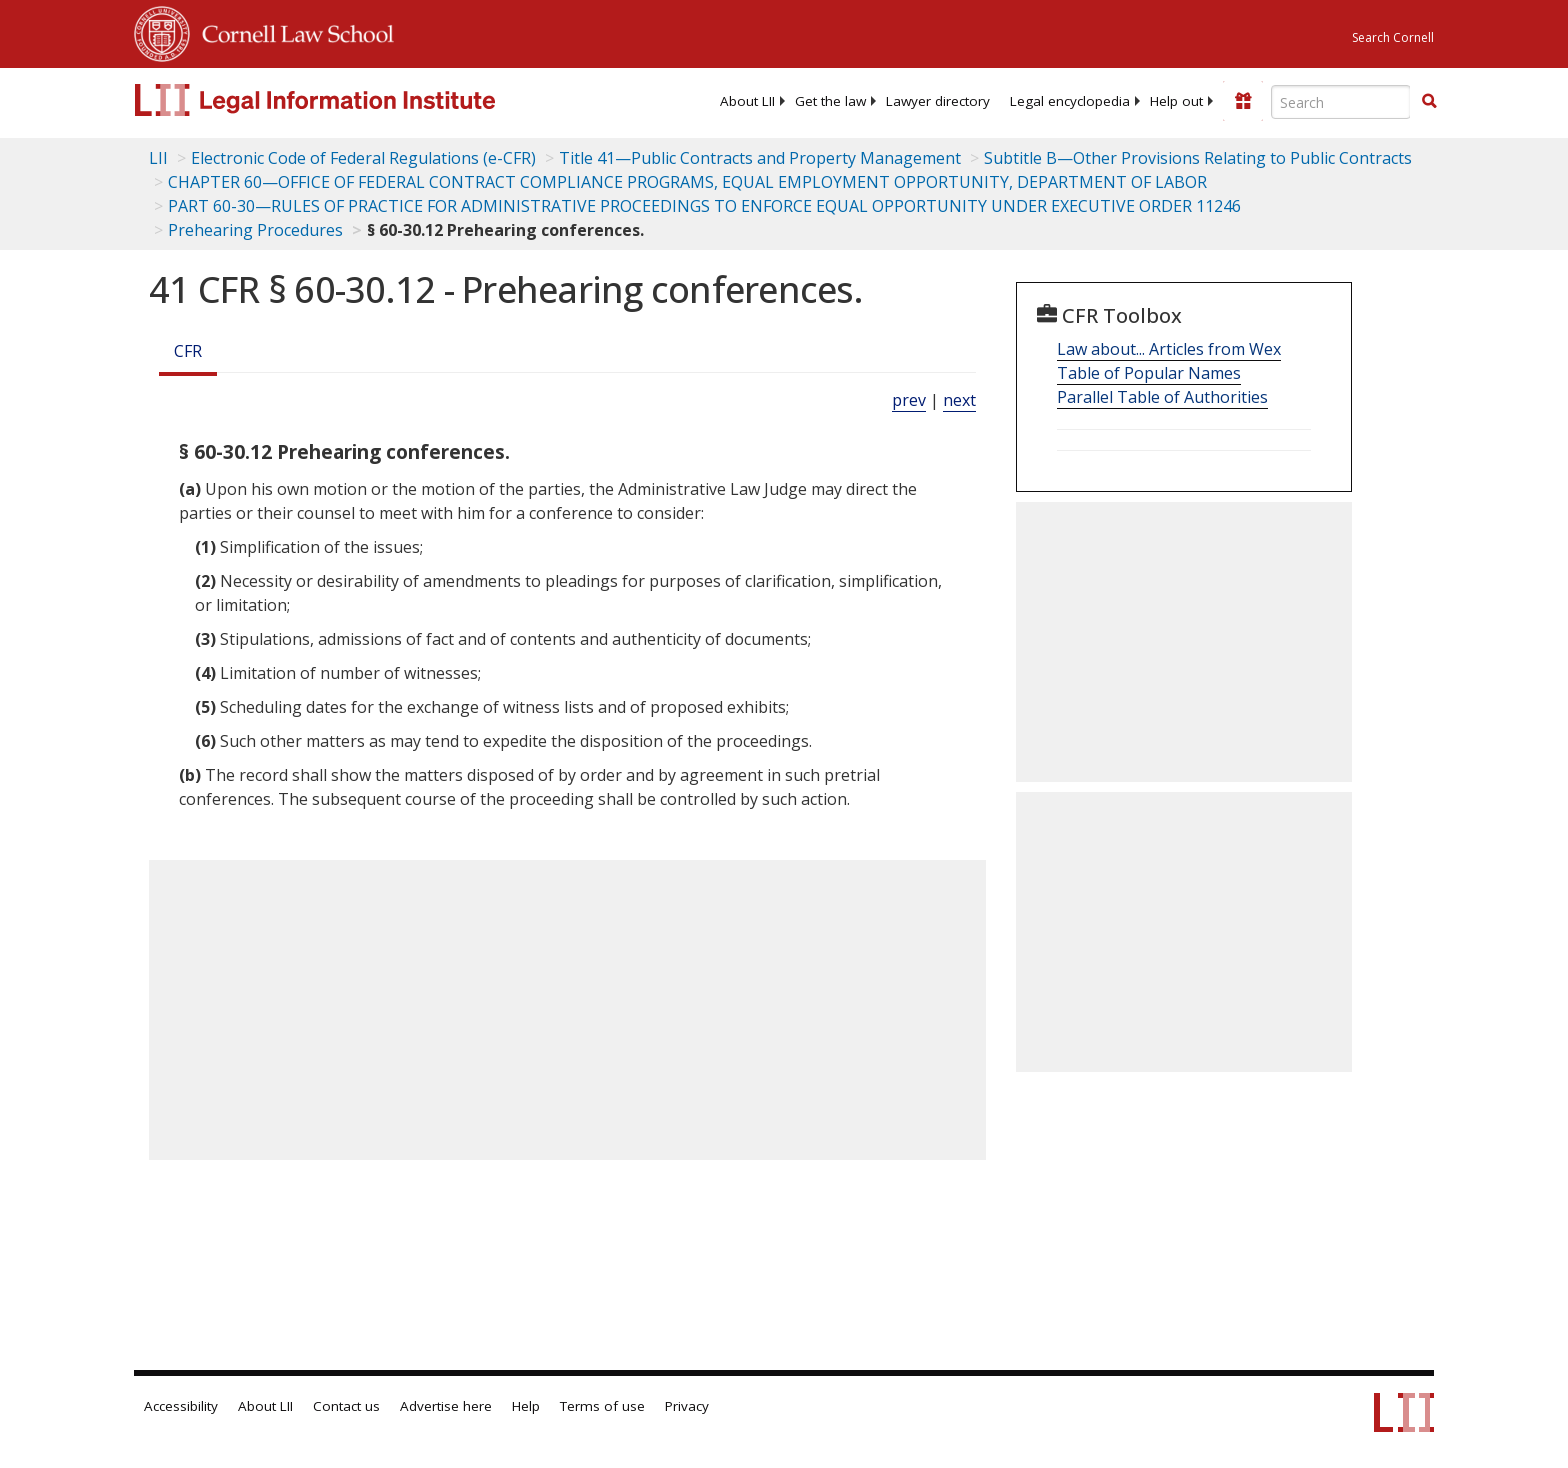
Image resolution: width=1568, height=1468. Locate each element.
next (959, 400)
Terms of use (602, 1406)
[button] (1429, 101)
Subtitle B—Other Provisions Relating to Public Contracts (1198, 158)
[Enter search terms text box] (1341, 102)
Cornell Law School (292, 31)
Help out (1176, 101)
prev (909, 400)
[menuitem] (747, 101)
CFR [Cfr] (188, 351)
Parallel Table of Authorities (1162, 397)
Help (526, 1406)
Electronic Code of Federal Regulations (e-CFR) (363, 158)
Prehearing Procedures (255, 230)
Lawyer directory (938, 101)
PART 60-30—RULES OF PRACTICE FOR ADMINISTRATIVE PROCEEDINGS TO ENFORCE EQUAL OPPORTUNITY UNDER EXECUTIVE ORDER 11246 (704, 206)
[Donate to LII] (1243, 101)
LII (158, 158)
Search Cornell (1393, 37)
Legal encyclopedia (1070, 101)
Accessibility (181, 1406)
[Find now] (1429, 102)
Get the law (830, 101)
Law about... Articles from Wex (1169, 349)
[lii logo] (359, 100)
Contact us (346, 1406)
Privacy (687, 1406)
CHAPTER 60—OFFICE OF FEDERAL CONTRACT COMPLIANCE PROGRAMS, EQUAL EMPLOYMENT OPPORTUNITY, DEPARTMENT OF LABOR (687, 182)
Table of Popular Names (1149, 373)
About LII (747, 101)
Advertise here (446, 1406)
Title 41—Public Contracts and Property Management (760, 158)
